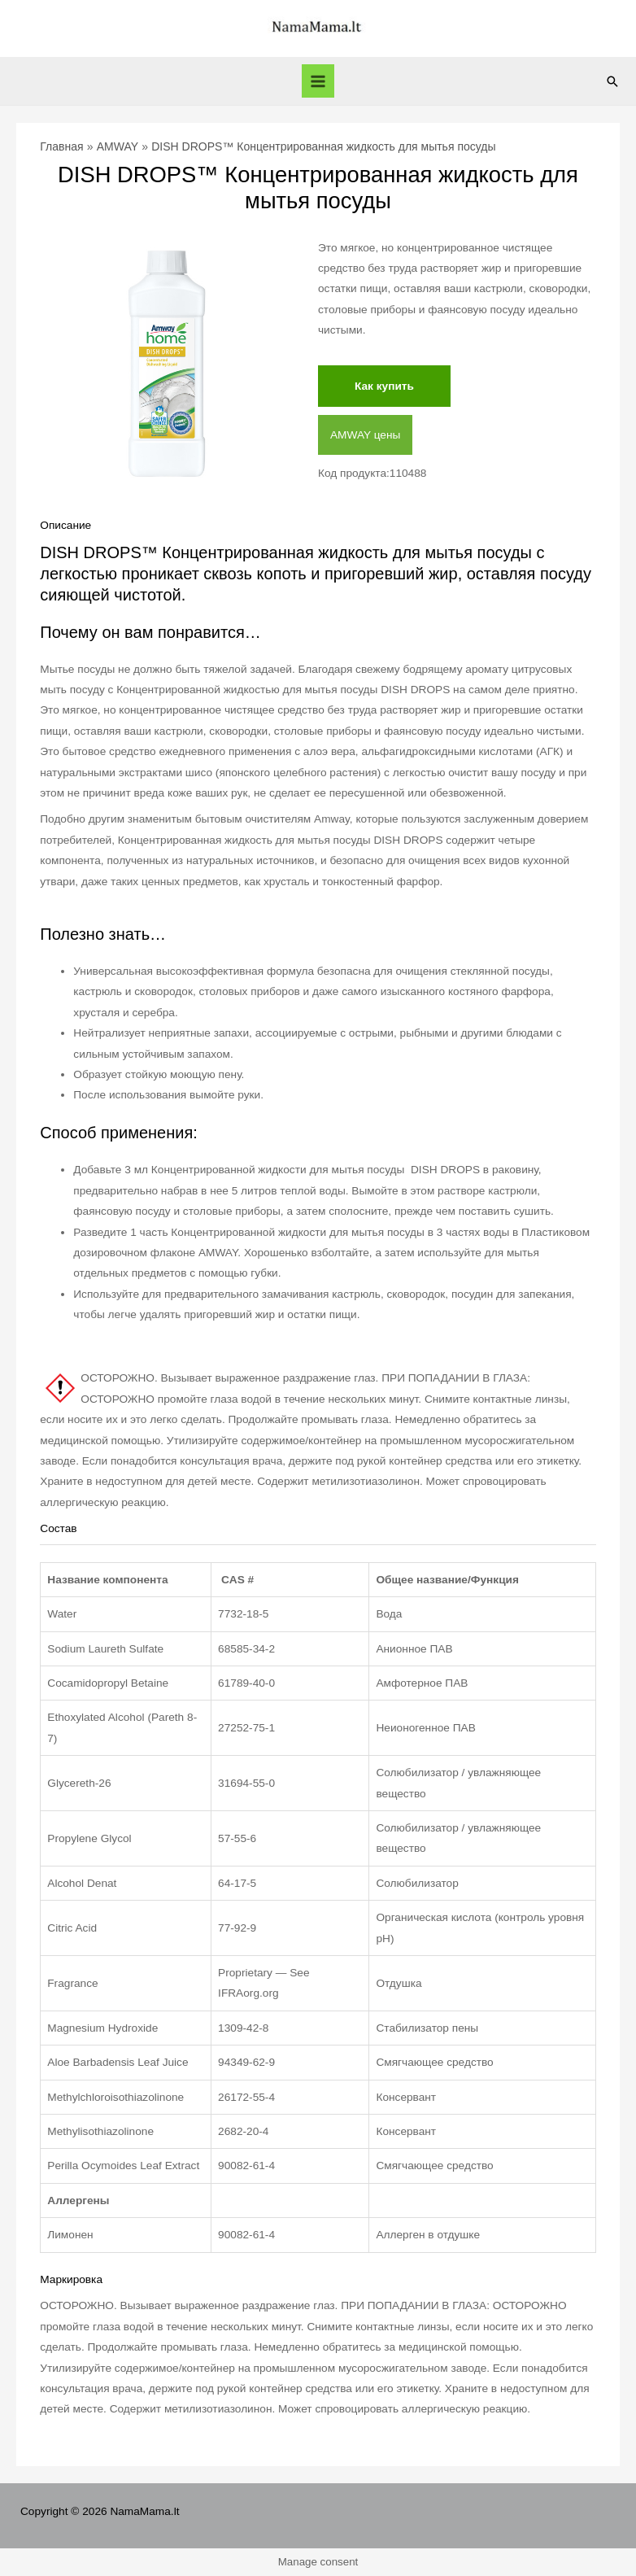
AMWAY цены (365, 435)
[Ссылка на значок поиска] (612, 81)
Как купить (384, 386)
